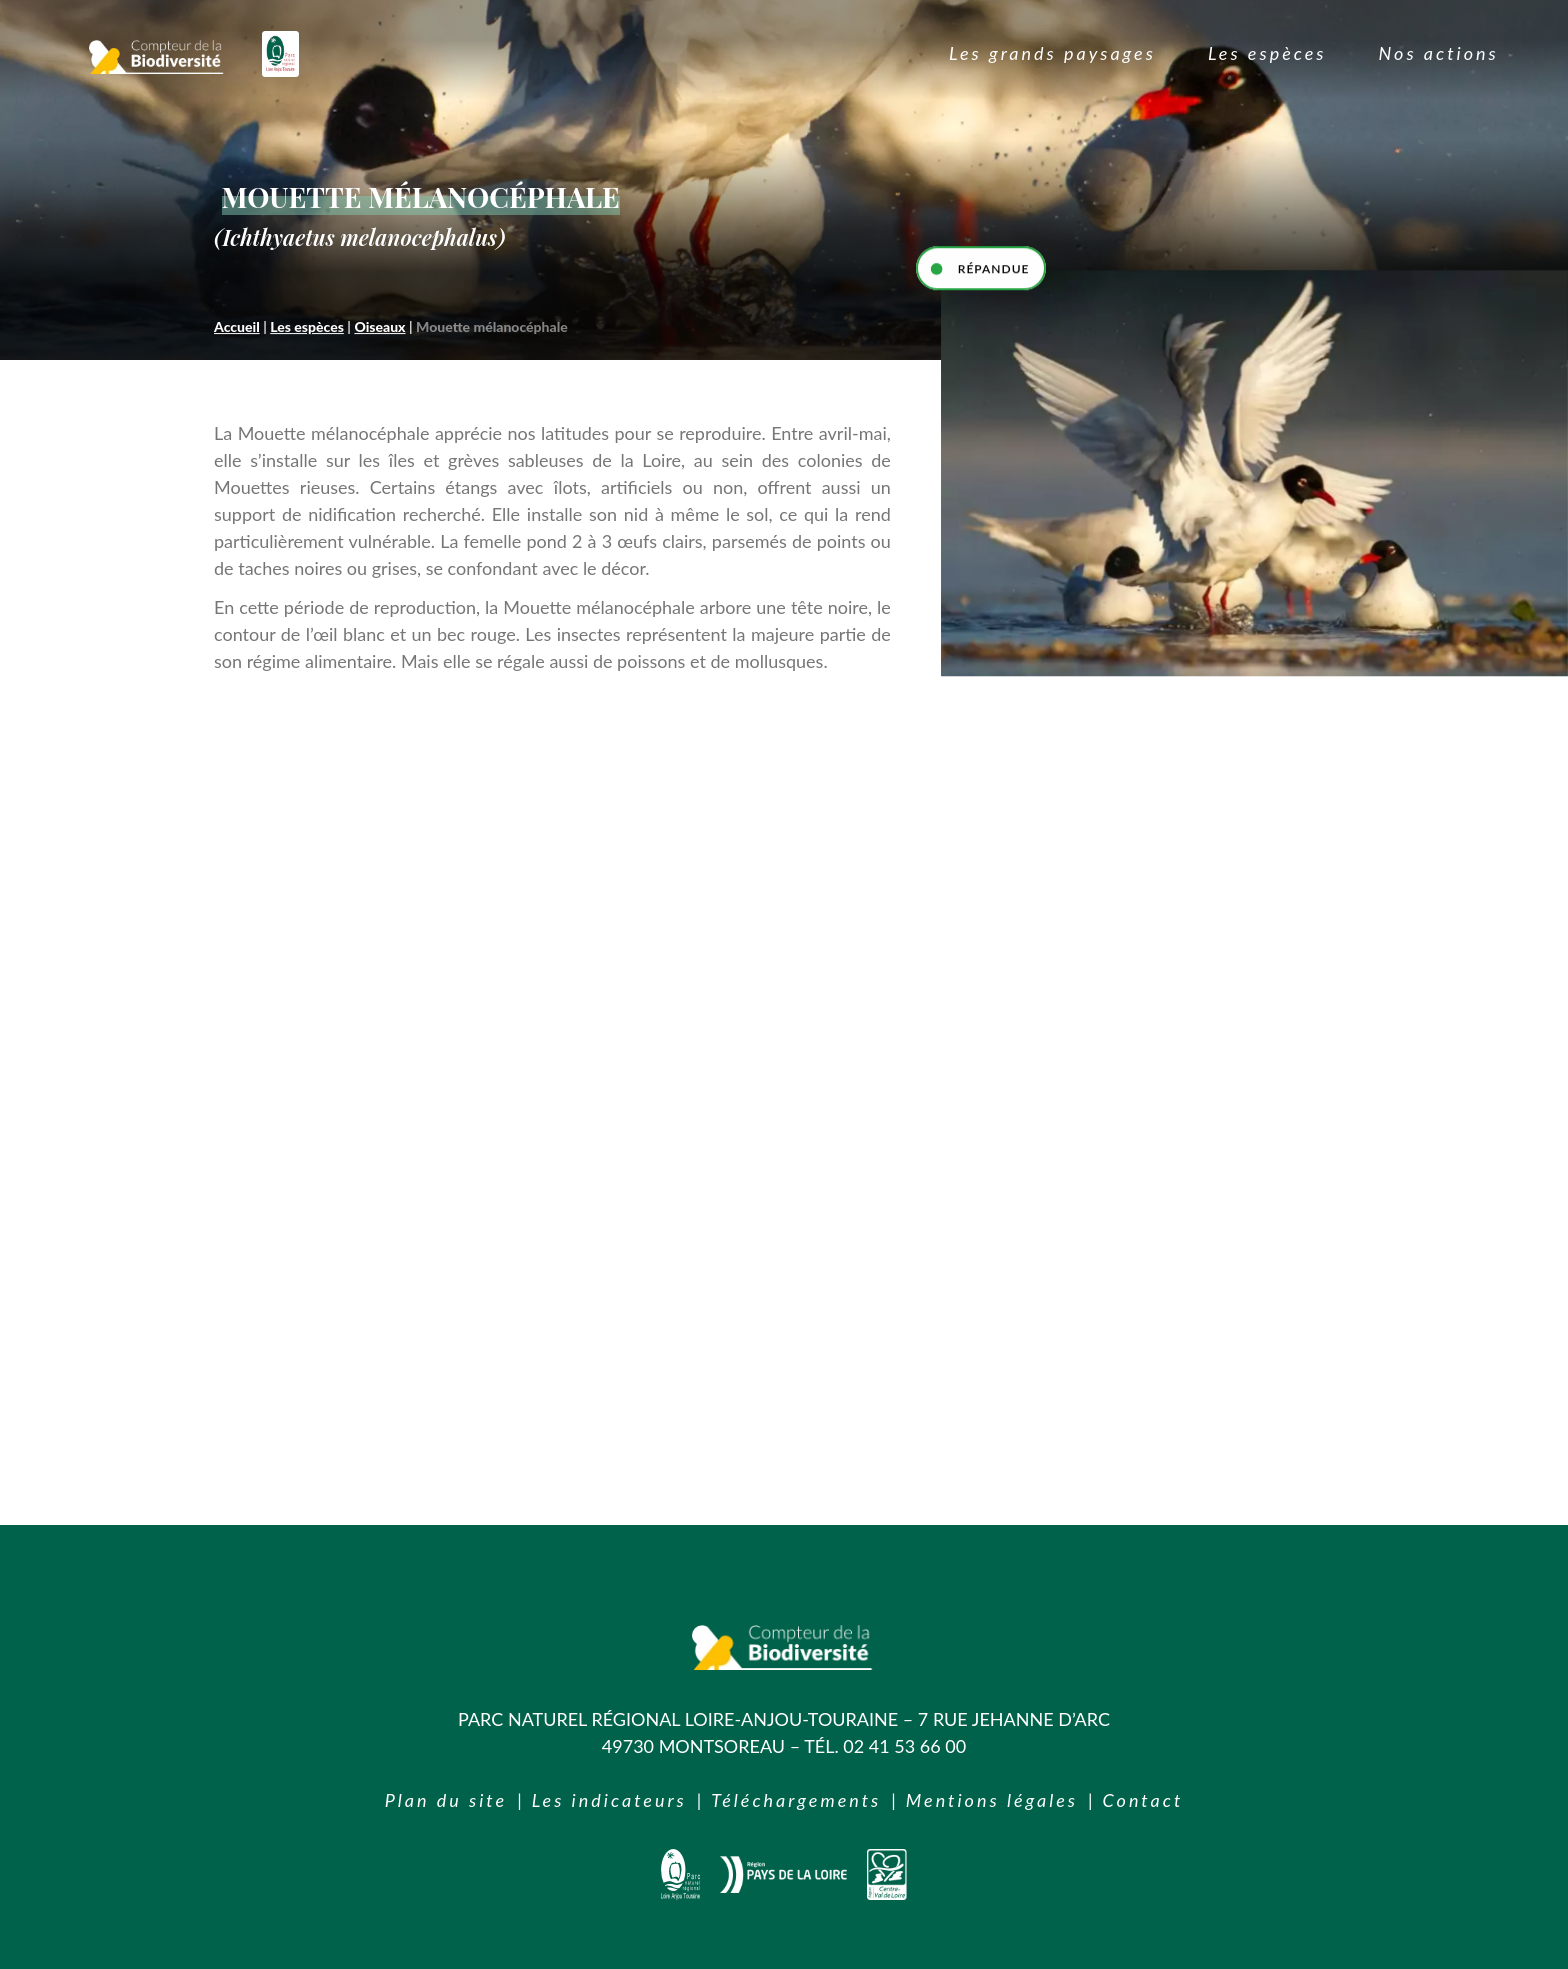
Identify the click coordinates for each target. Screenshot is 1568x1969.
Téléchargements (796, 1800)
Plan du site (446, 1800)
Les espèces (307, 326)
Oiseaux (379, 326)
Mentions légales (992, 1800)
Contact (1143, 1800)
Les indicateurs (609, 1800)
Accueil (237, 326)
